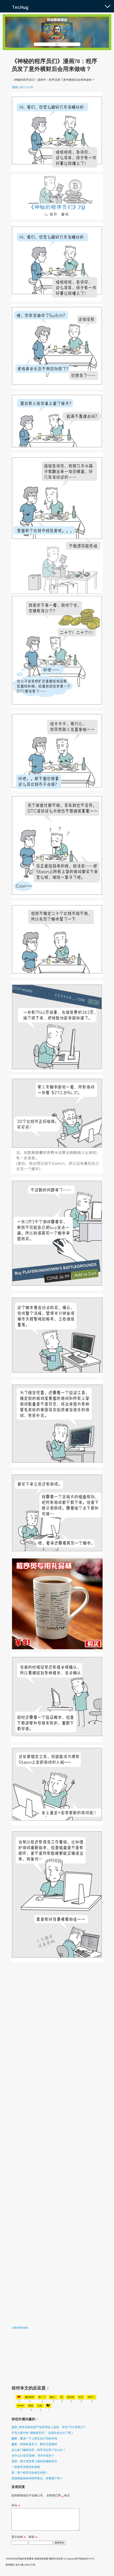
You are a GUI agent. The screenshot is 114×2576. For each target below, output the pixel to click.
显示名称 (18, 2542)
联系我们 (10, 2569)
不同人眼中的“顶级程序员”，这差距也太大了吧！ (42, 2432)
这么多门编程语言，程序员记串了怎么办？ (38, 2449)
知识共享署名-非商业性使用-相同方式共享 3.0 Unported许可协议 (52, 2563)
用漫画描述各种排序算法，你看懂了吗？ (37, 2478)
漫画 (15, 87)
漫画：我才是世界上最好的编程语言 (34, 2461)
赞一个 (42, 2397)
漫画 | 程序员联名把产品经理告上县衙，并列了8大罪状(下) (48, 2427)
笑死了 (91, 2397)
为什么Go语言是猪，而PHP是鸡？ (32, 2455)
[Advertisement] (57, 2354)
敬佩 (30, 2405)
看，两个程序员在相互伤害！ (30, 2472)
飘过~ (53, 2397)
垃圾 (39, 2405)
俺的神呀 (29, 2397)
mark (20, 2405)
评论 (15, 2506)
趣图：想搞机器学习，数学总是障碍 (34, 2444)
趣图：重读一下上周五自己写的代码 (34, 2438)
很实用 (70, 2397)
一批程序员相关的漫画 (25, 2466)
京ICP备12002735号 (25, 2569)
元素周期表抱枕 (19, 2327)
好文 (80, 2397)
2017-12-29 (26, 87)
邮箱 (33, 2542)
